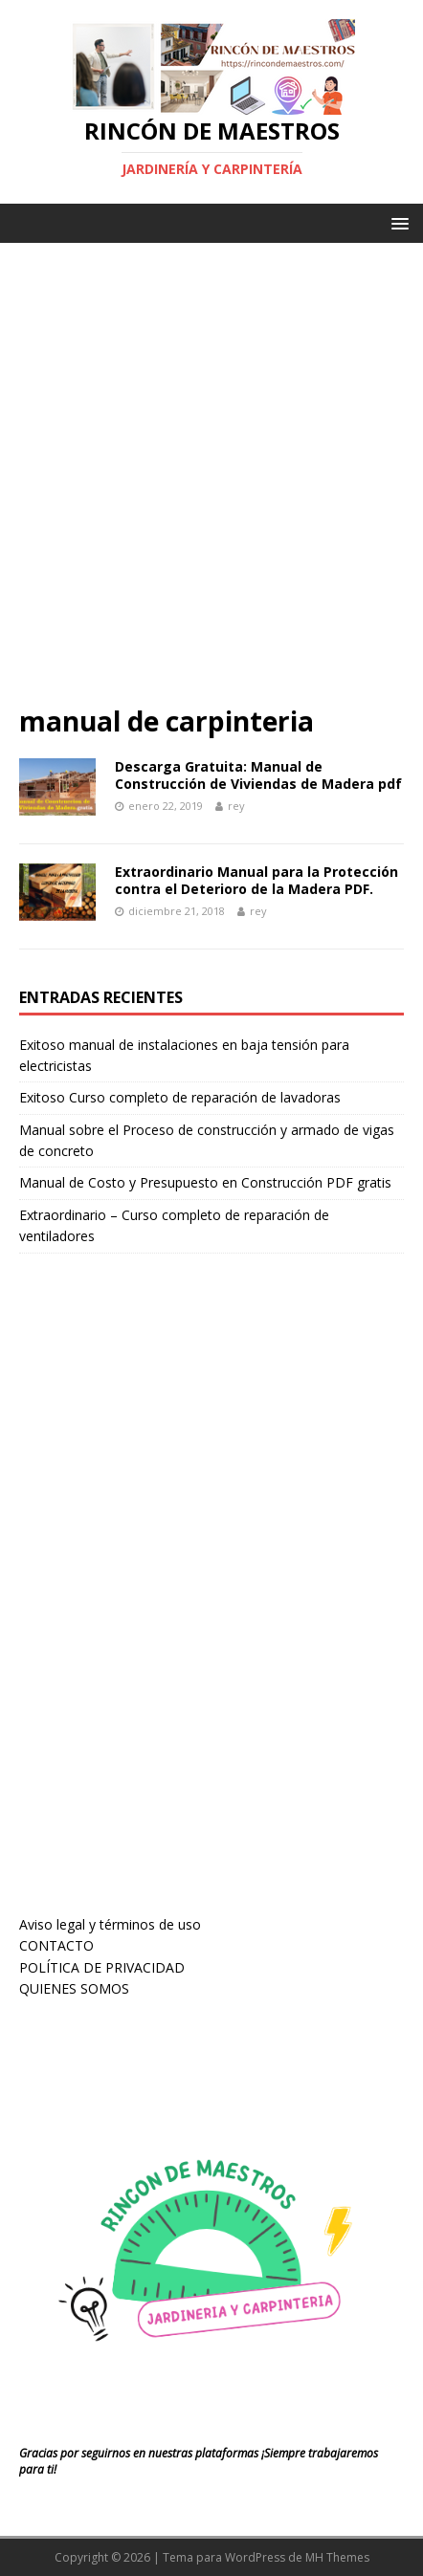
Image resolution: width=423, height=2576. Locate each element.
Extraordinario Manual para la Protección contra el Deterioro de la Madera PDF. (256, 880)
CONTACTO (56, 1945)
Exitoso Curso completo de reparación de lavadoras (180, 1097)
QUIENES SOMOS (74, 1988)
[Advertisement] (211, 483)
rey (236, 805)
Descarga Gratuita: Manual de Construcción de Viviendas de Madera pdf (258, 775)
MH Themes (337, 2557)
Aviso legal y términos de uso (110, 1924)
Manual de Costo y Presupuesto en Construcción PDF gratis (205, 1182)
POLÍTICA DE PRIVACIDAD (102, 1967)
